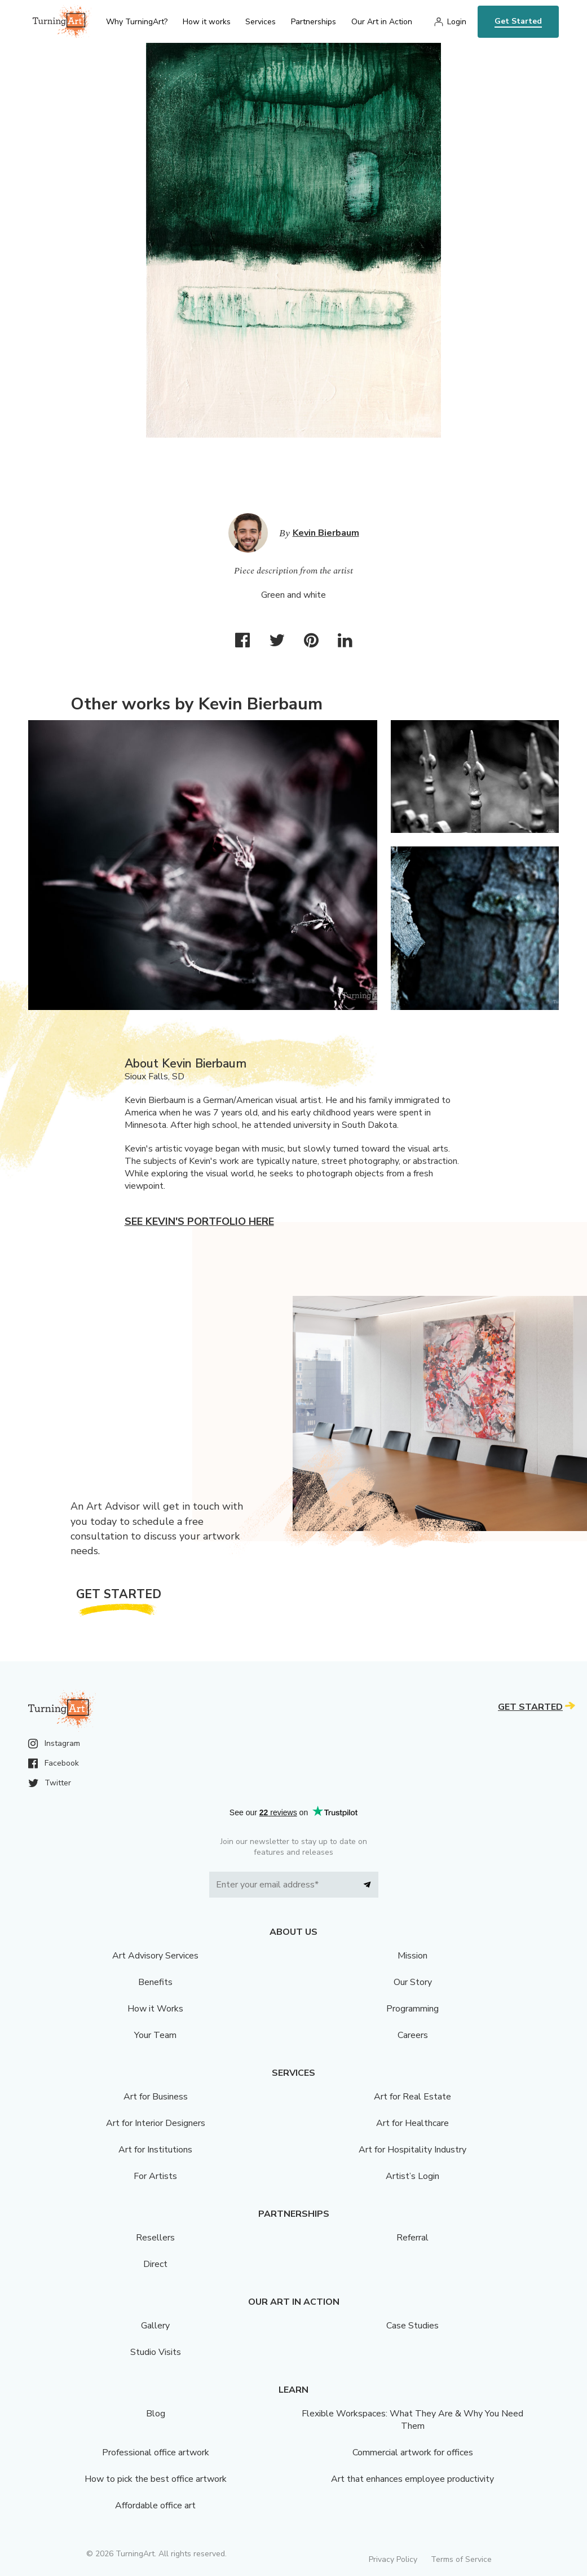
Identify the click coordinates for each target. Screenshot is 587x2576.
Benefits (155, 1982)
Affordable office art (155, 2505)
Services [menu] (260, 21)
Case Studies (412, 2325)
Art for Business (155, 2096)
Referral (412, 2237)
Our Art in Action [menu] (381, 21)
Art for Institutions (155, 2149)
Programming (412, 2008)
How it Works (155, 2008)
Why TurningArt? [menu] (136, 21)
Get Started (518, 21)
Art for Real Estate (412, 2096)
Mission (412, 1955)
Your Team (155, 2035)
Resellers (155, 2237)
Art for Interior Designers (155, 2123)
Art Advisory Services (155, 1955)
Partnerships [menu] (313, 21)
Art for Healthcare (412, 2123)
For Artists (155, 2176)
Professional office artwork (155, 2452)
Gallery (155, 2325)
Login (456, 21)
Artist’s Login (412, 2176)
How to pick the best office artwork (156, 2479)
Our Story (413, 1982)
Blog (155, 2413)
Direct (155, 2264)
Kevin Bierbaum (326, 533)
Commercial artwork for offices (412, 2452)
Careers (413, 2035)
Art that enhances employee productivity (412, 2479)
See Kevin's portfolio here (199, 1221)
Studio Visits (155, 2352)
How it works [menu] (207, 21)
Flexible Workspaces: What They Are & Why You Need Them (412, 2419)
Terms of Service (461, 2559)
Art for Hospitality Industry (412, 2149)
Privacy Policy (393, 2559)
